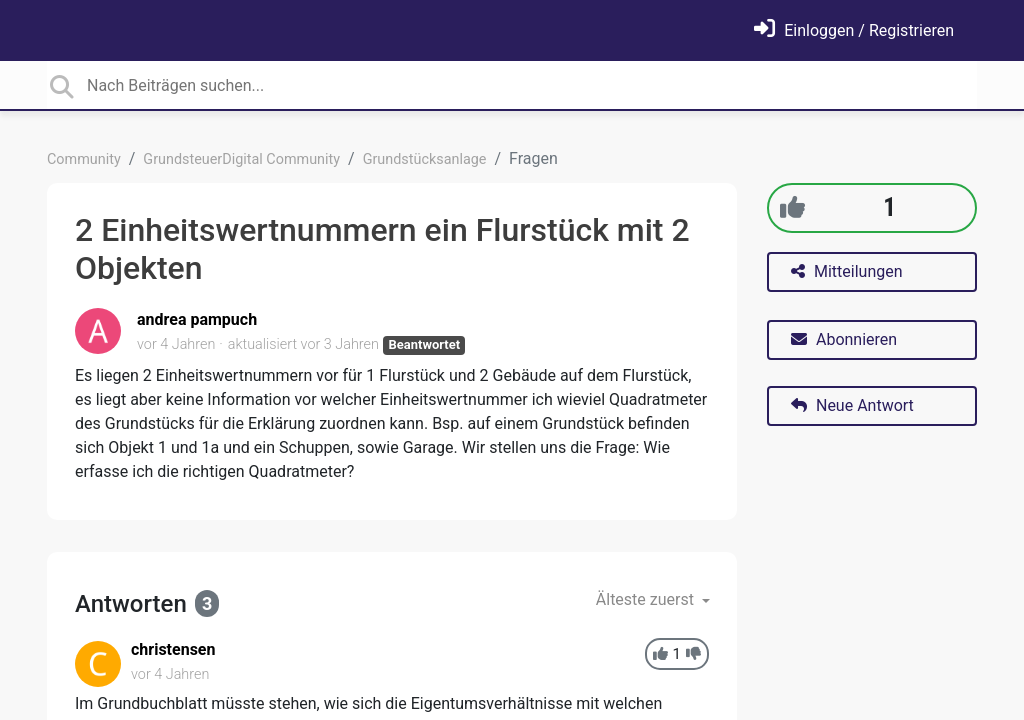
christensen (173, 649)
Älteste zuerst (647, 599)
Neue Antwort (852, 405)
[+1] (792, 207)
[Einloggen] (854, 30)
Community (84, 159)
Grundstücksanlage (425, 159)
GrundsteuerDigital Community (241, 159)
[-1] (693, 654)
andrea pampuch (197, 319)
